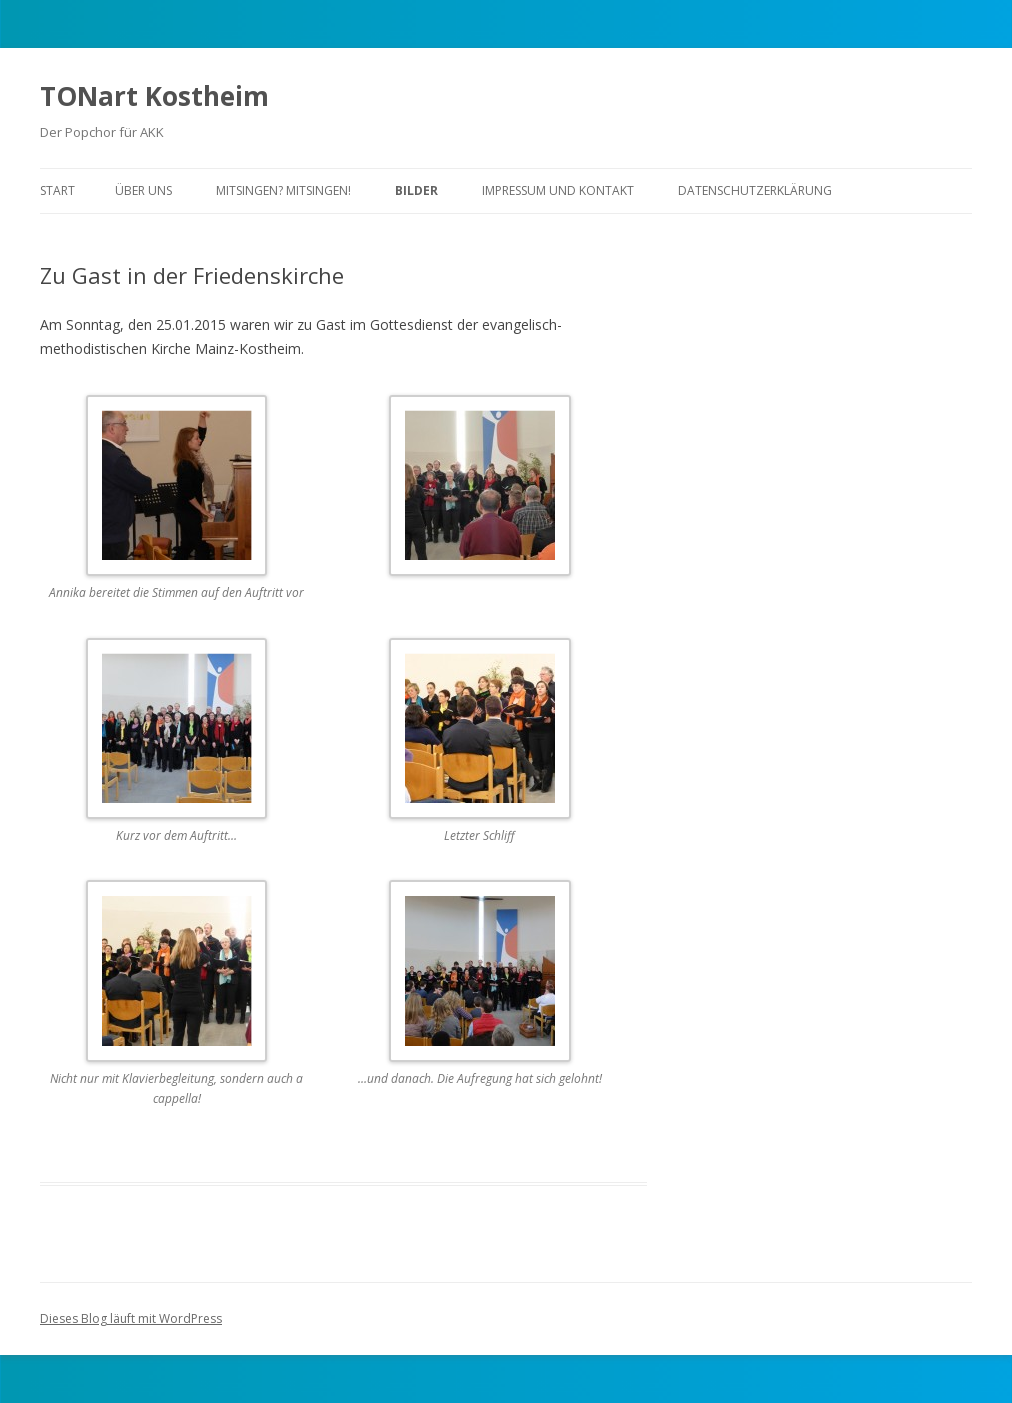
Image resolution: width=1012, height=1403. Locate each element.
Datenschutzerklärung (755, 190)
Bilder (416, 190)
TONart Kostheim (154, 96)
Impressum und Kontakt (558, 190)
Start (57, 190)
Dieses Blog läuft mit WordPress (131, 1318)
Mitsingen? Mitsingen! (283, 190)
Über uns (143, 190)
